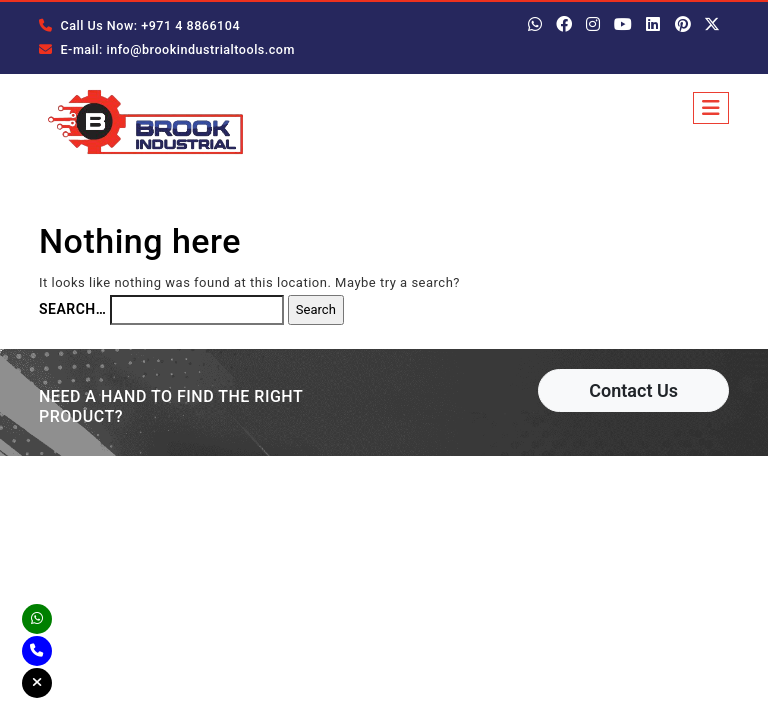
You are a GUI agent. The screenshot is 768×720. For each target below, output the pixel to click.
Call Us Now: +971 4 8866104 (135, 26)
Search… (72, 315)
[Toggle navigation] (711, 108)
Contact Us (633, 396)
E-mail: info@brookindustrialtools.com (162, 50)
